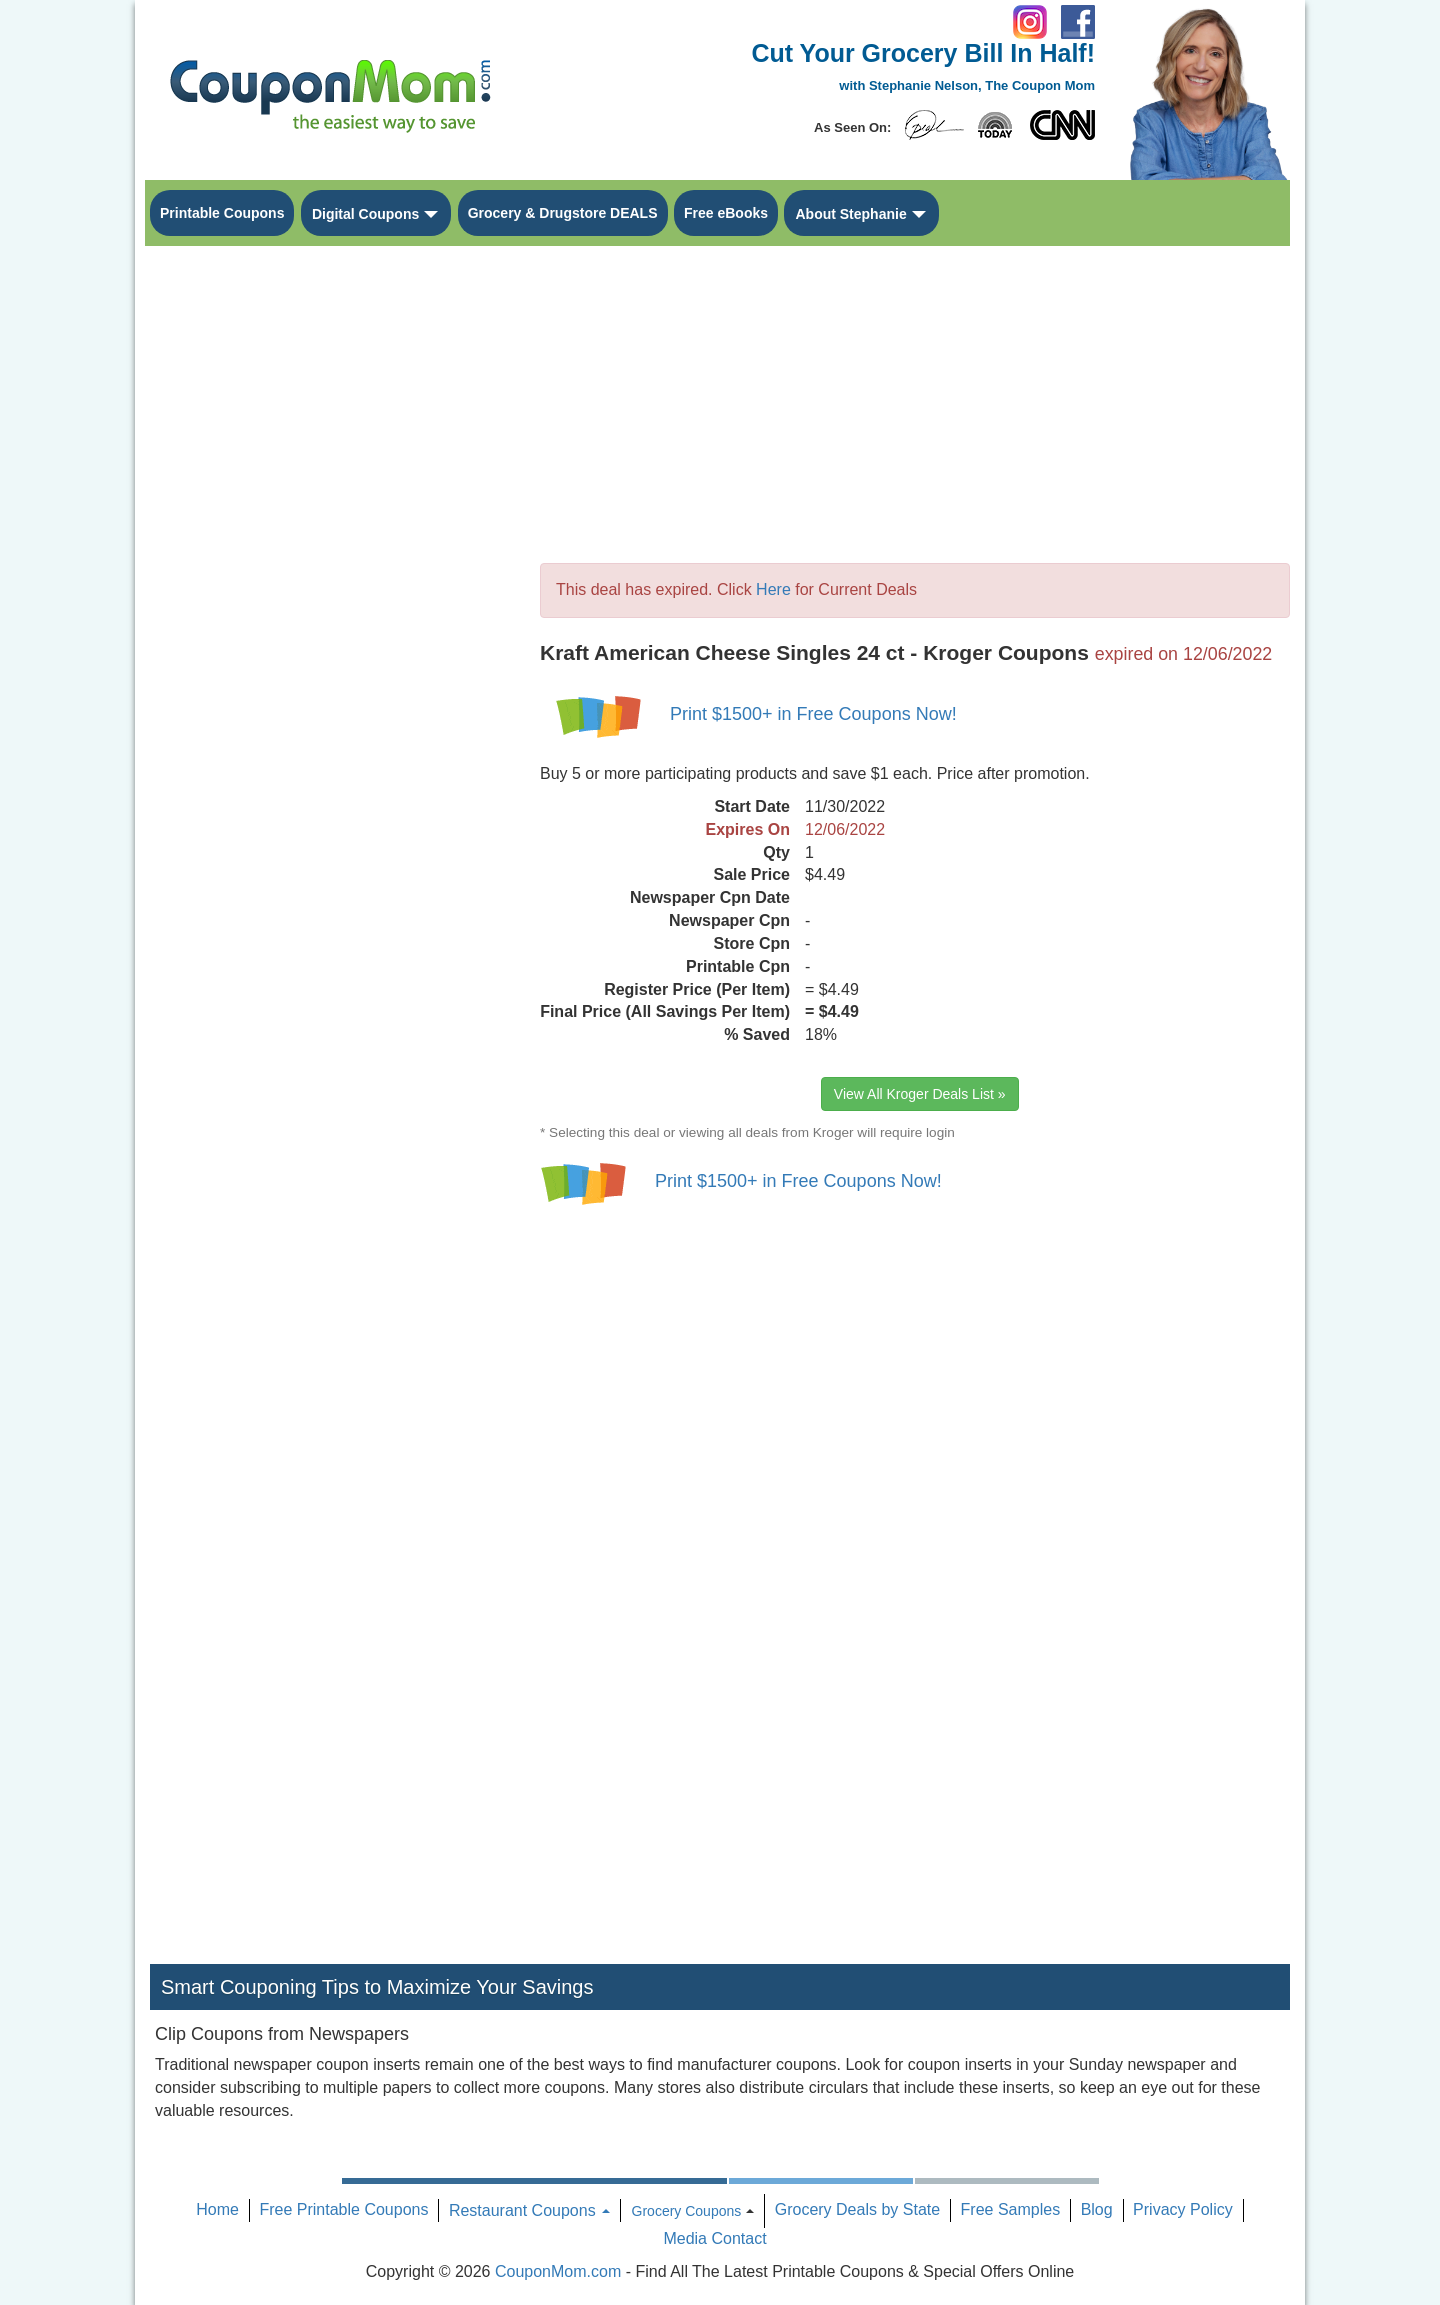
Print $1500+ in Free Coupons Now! (813, 714)
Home (217, 2209)
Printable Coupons (222, 213)
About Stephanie (850, 214)
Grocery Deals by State (857, 2209)
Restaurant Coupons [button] (529, 2210)
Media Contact (714, 2238)
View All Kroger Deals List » (920, 1094)
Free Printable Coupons (343, 2209)
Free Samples (1011, 2209)
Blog (1097, 2209)
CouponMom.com (558, 2271)
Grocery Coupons (687, 2211)
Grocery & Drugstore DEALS (563, 213)
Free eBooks (726, 213)
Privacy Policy (1183, 2209)
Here (773, 589)
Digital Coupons (365, 214)
